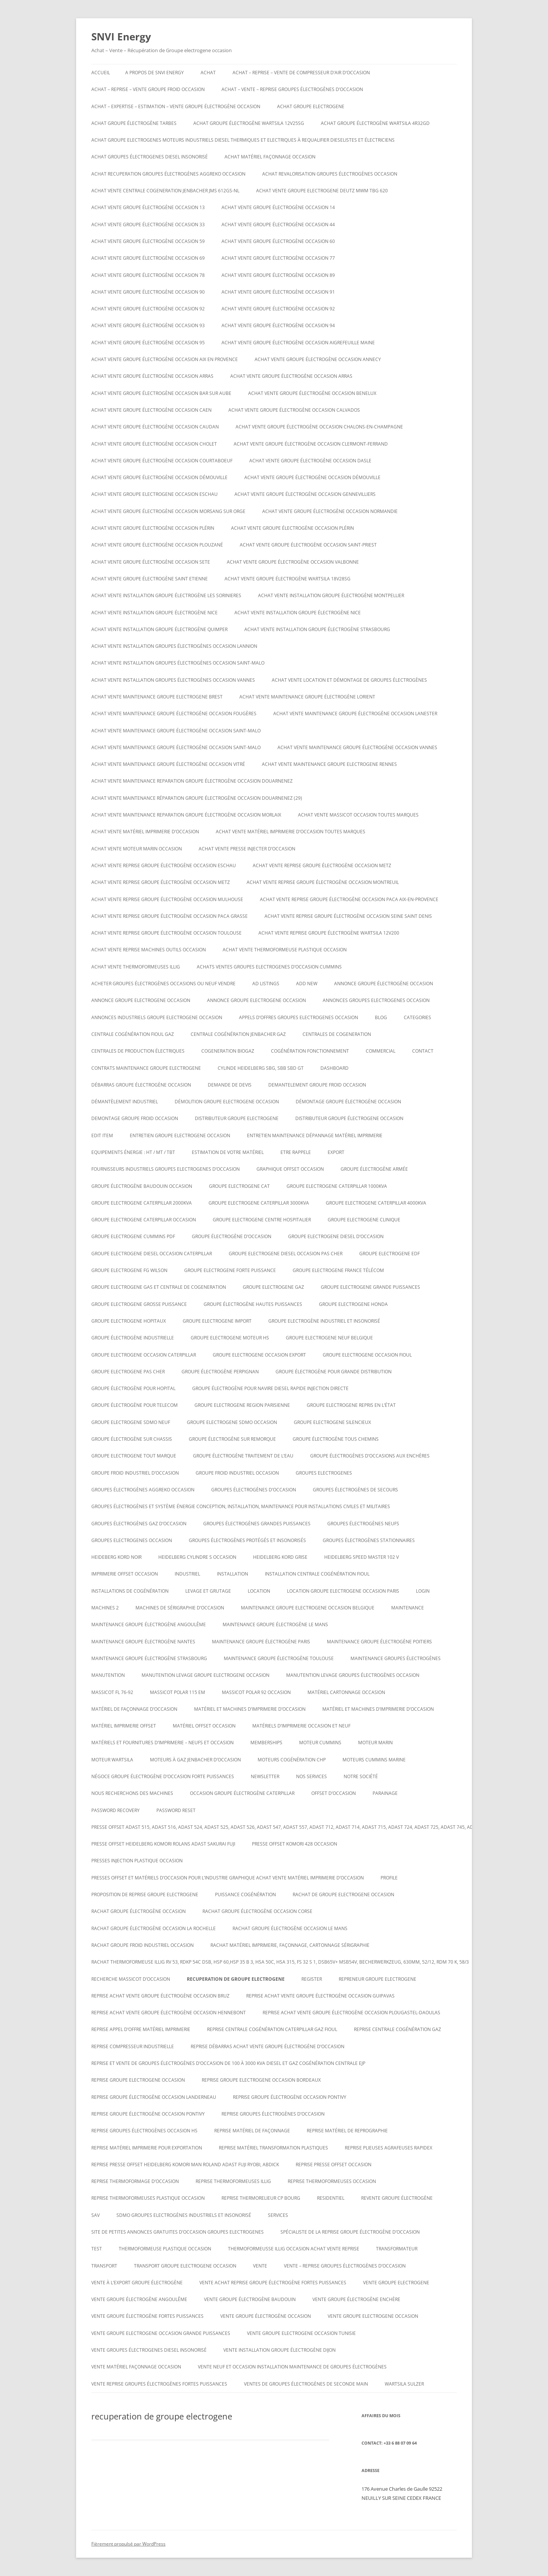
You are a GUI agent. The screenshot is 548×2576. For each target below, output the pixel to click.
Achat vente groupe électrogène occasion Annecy (318, 359)
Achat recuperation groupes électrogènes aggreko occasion (168, 174)
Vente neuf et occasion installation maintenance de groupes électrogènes (292, 2366)
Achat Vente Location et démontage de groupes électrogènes (349, 680)
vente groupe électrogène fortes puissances (147, 2316)
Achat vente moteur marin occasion (136, 848)
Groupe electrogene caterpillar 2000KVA (141, 1203)
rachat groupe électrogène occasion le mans (290, 1928)
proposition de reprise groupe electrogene (144, 1894)
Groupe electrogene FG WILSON (129, 1270)
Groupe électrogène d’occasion (231, 1236)
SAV (95, 2215)
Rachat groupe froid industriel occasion (142, 1945)
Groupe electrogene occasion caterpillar (143, 1355)
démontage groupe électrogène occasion (348, 1101)
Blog (381, 1017)
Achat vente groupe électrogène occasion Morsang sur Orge (168, 511)
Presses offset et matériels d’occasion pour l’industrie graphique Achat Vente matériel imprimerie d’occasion (227, 1877)
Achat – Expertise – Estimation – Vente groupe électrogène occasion (175, 106)
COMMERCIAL (380, 1051)
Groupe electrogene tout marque (133, 1456)
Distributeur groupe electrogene (237, 1118)
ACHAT (208, 72)
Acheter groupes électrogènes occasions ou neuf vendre (163, 983)
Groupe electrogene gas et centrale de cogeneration (158, 1287)
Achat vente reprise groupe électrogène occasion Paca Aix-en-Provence (349, 899)
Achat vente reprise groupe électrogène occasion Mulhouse (167, 899)
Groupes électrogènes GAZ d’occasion (138, 1523)
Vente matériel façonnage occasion (136, 2366)
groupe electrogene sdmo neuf (130, 1422)
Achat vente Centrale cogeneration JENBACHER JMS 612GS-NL (165, 190)
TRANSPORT (104, 2266)
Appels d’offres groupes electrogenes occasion (298, 1017)
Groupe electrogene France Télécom (338, 1270)
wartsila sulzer (404, 2384)
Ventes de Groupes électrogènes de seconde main (306, 2384)
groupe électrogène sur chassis (131, 1439)
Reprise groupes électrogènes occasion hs (144, 2130)
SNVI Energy (121, 36)
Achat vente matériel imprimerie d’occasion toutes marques (290, 831)
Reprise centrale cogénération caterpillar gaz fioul (272, 2029)
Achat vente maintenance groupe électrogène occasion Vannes (357, 747)
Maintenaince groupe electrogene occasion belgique (307, 1607)
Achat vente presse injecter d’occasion (247, 848)
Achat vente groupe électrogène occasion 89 (278, 275)
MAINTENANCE (407, 1607)
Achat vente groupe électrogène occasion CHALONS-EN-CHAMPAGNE (319, 426)
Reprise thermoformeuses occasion (332, 2181)
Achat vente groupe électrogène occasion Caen (151, 410)
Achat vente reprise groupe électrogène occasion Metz (322, 865)
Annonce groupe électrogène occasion (383, 983)
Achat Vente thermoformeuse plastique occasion (285, 949)
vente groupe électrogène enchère (356, 2299)
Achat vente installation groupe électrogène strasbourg (317, 629)
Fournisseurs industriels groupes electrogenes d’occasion (165, 1169)
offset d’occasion (333, 1793)
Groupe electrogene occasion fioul (367, 1355)
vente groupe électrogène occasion (265, 2316)
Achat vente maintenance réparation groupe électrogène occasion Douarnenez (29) (196, 798)
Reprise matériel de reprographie (347, 2130)
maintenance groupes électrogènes (395, 1658)
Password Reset (176, 1810)
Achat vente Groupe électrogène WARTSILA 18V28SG (287, 578)
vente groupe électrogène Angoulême (139, 2299)
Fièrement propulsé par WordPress (128, 2544)
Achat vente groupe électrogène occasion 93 (148, 325)
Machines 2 (105, 1607)
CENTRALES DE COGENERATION (337, 1034)
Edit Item (102, 1135)
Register (311, 1979)
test (96, 2248)
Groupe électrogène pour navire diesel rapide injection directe (270, 1388)
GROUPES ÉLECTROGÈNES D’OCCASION (253, 1489)
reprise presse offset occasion (333, 2164)
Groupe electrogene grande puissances (370, 1287)
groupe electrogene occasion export (259, 1355)
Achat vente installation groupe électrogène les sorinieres (166, 595)
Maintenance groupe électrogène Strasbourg (149, 1658)
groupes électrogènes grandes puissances (257, 1523)
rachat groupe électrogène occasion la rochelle (153, 1928)
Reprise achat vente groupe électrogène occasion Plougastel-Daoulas (351, 2012)
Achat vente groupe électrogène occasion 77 (278, 258)
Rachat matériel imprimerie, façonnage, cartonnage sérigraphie (290, 1945)
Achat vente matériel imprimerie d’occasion (145, 831)
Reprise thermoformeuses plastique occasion (148, 2198)
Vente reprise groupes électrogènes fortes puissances (159, 2384)
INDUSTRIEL (187, 1574)
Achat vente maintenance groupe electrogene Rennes (329, 764)
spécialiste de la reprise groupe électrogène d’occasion (350, 2232)
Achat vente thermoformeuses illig (135, 967)
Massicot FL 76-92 (112, 1692)
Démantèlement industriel (124, 1101)
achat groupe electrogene (310, 106)
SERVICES (278, 2215)
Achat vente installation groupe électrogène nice (154, 612)
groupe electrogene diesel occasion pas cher (285, 1253)
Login (423, 1591)
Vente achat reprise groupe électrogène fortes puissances (272, 2282)
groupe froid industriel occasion (237, 1473)
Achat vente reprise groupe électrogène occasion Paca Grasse (169, 916)
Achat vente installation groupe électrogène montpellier (331, 595)
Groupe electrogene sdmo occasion (232, 1422)
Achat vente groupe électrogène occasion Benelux (312, 393)
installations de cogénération (130, 1591)
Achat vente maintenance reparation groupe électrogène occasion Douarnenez (192, 781)
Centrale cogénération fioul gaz (132, 1034)
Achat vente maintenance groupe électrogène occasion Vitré (168, 764)
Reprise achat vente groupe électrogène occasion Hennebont (168, 2012)
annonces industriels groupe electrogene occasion (156, 1017)
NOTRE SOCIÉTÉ (361, 1776)
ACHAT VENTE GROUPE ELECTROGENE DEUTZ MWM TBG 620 (322, 190)
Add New (306, 983)
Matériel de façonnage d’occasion (134, 1709)
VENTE (260, 2266)
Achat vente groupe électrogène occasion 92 (148, 308)
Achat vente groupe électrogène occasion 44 (278, 224)
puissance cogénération (245, 1894)
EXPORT (336, 1152)
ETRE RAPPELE (295, 1152)
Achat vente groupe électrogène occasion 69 (148, 258)
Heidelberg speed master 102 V (361, 1557)
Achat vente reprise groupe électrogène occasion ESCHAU (163, 865)
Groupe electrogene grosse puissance (139, 1304)
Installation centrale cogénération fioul (317, 1574)
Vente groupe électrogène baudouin (250, 2299)
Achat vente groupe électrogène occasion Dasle (310, 460)
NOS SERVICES (311, 1776)
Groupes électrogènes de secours (355, 1489)
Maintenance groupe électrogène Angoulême (148, 1624)
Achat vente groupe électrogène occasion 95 (148, 342)
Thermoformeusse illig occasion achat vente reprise (293, 2248)
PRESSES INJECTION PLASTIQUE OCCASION (137, 1860)
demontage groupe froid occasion (134, 1118)
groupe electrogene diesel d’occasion (336, 1236)
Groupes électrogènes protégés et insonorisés (247, 1540)
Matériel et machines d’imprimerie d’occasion (250, 1709)
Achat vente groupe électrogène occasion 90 (148, 292)
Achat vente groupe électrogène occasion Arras (152, 376)
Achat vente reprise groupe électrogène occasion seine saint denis (348, 916)
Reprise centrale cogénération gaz (397, 2029)
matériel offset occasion (204, 1726)
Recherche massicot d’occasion (130, 1979)
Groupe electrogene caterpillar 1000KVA (337, 1186)
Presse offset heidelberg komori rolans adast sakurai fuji (163, 1844)
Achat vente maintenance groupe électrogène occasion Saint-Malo (176, 730)
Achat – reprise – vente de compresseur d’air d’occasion (301, 72)
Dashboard (334, 1068)
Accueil (100, 72)
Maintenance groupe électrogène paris (261, 1641)
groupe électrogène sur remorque (232, 1439)
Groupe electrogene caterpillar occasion (143, 1219)
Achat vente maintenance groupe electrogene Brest (157, 697)
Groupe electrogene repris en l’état (351, 1405)
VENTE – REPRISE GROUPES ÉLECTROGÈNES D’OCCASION (345, 2266)
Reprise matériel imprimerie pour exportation (146, 2148)
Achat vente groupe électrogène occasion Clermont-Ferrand (311, 444)
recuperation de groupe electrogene (236, 1979)
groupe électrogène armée (374, 1169)
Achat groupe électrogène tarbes (134, 123)
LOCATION (259, 1591)
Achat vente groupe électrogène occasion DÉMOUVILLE (159, 477)
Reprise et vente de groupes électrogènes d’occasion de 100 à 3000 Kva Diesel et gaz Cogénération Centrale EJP (228, 2063)
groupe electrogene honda (353, 1304)
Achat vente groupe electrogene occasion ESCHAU (154, 494)
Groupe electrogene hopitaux (128, 1321)
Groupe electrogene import (217, 1321)
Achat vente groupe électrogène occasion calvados (294, 410)
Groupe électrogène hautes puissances (253, 1304)
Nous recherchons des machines (132, 1793)
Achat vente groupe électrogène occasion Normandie (330, 511)
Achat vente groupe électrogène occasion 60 (278, 241)
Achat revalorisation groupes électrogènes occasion (329, 174)
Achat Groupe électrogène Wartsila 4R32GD (375, 123)
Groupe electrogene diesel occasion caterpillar (151, 1253)
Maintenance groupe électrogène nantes (143, 1641)
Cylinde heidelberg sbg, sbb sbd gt (261, 1068)
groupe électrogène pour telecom (134, 1405)
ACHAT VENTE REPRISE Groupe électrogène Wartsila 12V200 (328, 933)
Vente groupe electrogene (396, 2282)
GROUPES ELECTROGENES (324, 1473)
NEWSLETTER (265, 1776)
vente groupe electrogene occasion (373, 2316)
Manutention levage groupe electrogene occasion (205, 1675)
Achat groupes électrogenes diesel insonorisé (149, 156)
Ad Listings (265, 983)
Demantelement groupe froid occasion (317, 1085)
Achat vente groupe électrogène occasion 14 (278, 207)
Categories (417, 1017)
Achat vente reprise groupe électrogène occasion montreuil (323, 882)
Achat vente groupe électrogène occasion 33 (148, 224)
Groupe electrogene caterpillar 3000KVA (259, 1203)
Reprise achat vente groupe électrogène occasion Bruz (160, 1996)
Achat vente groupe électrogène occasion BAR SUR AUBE (161, 393)
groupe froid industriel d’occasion (135, 1473)
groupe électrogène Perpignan (220, 1371)
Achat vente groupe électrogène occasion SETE (150, 562)
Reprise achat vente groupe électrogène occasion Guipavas (320, 1996)
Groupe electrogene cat (239, 1186)
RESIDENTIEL (330, 2198)
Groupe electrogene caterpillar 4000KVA (376, 1203)
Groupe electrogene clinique (364, 1219)
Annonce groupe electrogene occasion (256, 1000)
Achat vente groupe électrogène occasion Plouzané (157, 545)
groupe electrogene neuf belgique (329, 1337)
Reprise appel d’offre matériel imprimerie (140, 2029)
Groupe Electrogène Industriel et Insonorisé (324, 1321)
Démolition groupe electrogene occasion (227, 1101)
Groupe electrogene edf (389, 1253)
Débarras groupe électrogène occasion (141, 1085)
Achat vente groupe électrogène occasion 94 (278, 325)
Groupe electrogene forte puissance (230, 1270)
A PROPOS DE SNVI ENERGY (154, 72)
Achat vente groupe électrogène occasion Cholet (154, 444)
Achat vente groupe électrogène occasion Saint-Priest (308, 545)
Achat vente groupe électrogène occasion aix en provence (164, 359)
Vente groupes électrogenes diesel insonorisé (149, 2350)
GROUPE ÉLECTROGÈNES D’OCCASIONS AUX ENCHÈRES (370, 1456)
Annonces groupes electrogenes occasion (376, 1000)
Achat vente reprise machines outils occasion (148, 949)
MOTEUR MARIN (375, 1742)
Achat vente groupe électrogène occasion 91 (278, 292)
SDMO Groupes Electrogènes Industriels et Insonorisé (183, 2215)
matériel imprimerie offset (123, 1726)
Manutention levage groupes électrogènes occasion (352, 1675)
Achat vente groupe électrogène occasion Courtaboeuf (162, 460)
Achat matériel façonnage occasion (270, 156)
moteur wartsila (112, 1759)
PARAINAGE (385, 1793)
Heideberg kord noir (116, 1557)
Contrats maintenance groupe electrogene (146, 1068)
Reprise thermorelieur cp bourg (260, 2198)
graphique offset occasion (290, 1169)
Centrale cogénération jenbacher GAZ (238, 1034)
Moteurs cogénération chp (292, 1759)
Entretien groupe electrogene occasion (180, 1135)
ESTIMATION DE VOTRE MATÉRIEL (228, 1152)
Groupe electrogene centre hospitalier (262, 1219)
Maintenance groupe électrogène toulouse (279, 1658)
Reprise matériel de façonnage (252, 2130)
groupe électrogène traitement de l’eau (243, 1456)
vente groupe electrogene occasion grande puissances (160, 2333)
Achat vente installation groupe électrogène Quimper (159, 629)
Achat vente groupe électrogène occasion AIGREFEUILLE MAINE (298, 342)
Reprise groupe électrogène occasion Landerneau (153, 2097)
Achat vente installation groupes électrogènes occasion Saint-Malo (177, 663)
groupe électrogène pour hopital (133, 1388)
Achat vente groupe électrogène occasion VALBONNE (293, 562)
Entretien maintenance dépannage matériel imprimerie (314, 1135)
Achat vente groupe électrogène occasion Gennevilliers (305, 494)
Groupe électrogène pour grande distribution (334, 1371)
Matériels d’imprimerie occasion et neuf (301, 1726)
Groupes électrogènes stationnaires (369, 1540)
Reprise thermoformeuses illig (233, 2181)
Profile (389, 1877)
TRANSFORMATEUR (396, 2248)
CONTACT (422, 1051)
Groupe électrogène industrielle (132, 1337)
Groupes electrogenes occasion (131, 1540)
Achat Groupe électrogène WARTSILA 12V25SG (248, 123)
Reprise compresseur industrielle (132, 2046)
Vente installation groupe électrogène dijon (279, 2350)
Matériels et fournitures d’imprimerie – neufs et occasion (162, 1742)
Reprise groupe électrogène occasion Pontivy (289, 2097)
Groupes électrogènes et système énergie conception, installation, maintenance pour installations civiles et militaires (240, 1506)
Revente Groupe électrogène (397, 2198)
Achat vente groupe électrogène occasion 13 (148, 207)
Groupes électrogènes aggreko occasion (142, 1489)
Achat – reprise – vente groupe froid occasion (148, 89)
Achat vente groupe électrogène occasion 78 (148, 275)
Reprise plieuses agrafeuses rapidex (388, 2148)
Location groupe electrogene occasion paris (343, 1591)
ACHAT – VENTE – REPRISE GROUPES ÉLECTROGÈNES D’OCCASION (292, 89)
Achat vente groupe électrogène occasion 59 (148, 241)
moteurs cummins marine (374, 1759)
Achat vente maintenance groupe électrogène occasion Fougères (173, 713)
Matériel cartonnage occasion (346, 1692)
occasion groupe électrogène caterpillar (242, 1793)
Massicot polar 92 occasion (256, 1692)
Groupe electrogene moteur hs (230, 1337)
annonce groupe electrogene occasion (140, 1000)
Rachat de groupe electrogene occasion (343, 1894)
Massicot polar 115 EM (177, 1692)
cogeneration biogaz (227, 1051)
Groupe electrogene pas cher (128, 1371)
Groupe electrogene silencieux (332, 1422)
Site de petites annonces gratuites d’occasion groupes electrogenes (177, 2232)
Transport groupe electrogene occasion (185, 2266)
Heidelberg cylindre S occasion (197, 1557)
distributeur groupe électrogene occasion (349, 1118)
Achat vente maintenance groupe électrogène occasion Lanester (355, 713)
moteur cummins (320, 1742)
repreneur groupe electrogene (377, 1979)
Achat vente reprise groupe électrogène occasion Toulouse (166, 933)
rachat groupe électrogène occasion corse (257, 1911)
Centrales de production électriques (138, 1051)
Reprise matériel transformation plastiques (273, 2148)
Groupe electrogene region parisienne (242, 1405)
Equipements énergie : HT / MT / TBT (133, 1152)
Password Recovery (115, 1810)
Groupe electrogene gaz (273, 1287)
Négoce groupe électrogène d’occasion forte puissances (162, 1776)
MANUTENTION (108, 1675)
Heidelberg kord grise (280, 1557)
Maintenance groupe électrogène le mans (275, 1624)
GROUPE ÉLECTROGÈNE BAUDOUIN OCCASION (141, 1186)
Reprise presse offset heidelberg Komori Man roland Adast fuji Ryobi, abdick (185, 2164)
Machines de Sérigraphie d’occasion (179, 1607)
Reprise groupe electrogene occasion (138, 2080)
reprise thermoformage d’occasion (135, 2181)
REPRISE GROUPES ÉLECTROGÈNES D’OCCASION (273, 2114)
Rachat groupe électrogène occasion (138, 1911)
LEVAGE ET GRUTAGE (208, 1591)
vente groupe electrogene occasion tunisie (301, 2333)
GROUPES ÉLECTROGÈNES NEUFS (363, 1523)
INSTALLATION (232, 1574)
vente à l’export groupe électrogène (137, 2282)
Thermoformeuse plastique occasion (165, 2248)
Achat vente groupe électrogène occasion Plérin (152, 528)
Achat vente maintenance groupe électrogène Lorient (307, 697)
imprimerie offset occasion (124, 1574)
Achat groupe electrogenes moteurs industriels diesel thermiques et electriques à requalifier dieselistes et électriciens (243, 140)
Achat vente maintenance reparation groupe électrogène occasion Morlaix (186, 815)
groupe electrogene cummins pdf (133, 1236)
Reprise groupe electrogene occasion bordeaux (261, 2080)
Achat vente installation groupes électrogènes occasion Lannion (174, 646)
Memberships (266, 1742)
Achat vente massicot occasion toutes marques (358, 815)
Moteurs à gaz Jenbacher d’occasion (195, 1759)
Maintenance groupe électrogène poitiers (379, 1641)
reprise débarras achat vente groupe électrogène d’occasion (267, 2046)
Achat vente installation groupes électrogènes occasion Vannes (173, 680)
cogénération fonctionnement (310, 1051)
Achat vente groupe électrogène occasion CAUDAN (155, 426)
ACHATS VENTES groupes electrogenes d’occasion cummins (269, 967)
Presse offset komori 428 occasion (294, 1844)
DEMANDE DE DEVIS (230, 1085)
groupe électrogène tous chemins (336, 1439)
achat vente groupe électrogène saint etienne (149, 578)
